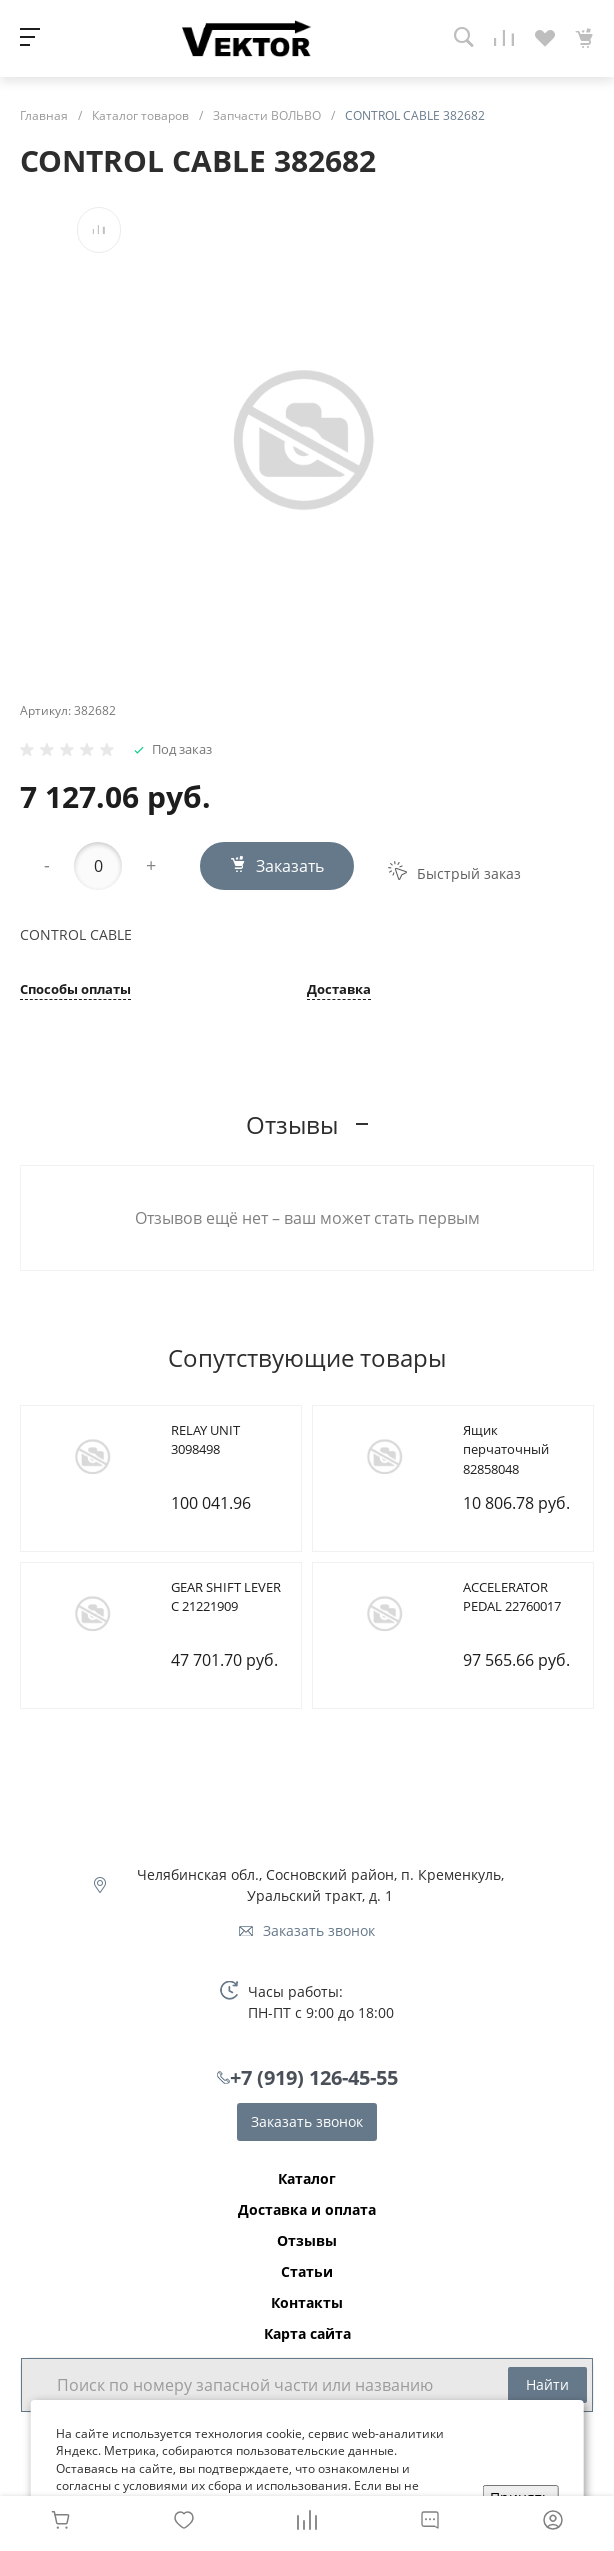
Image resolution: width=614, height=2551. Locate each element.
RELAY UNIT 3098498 (205, 1440)
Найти (547, 2384)
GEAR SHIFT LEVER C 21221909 (226, 1597)
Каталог (307, 2179)
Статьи (307, 2272)
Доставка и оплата (307, 2210)
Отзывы (307, 2241)
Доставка (339, 990)
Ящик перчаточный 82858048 (506, 1449)
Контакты (307, 2303)
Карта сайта (307, 2334)
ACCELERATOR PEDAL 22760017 (512, 1597)
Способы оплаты (75, 990)
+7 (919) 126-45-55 (314, 2077)
